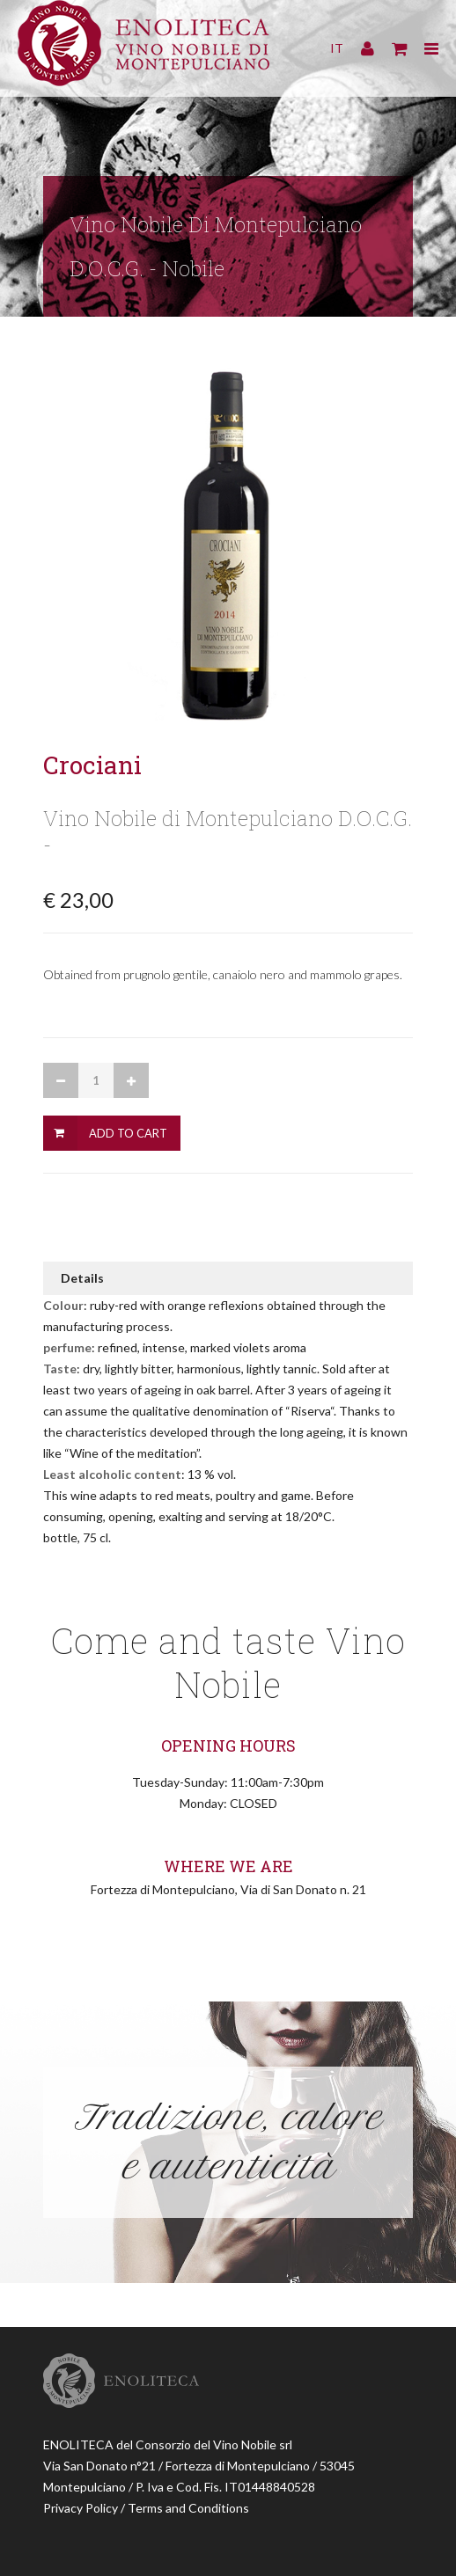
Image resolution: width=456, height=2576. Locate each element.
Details (82, 1277)
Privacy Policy (80, 2507)
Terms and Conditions (188, 2507)
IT (336, 47)
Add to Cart (128, 1133)
